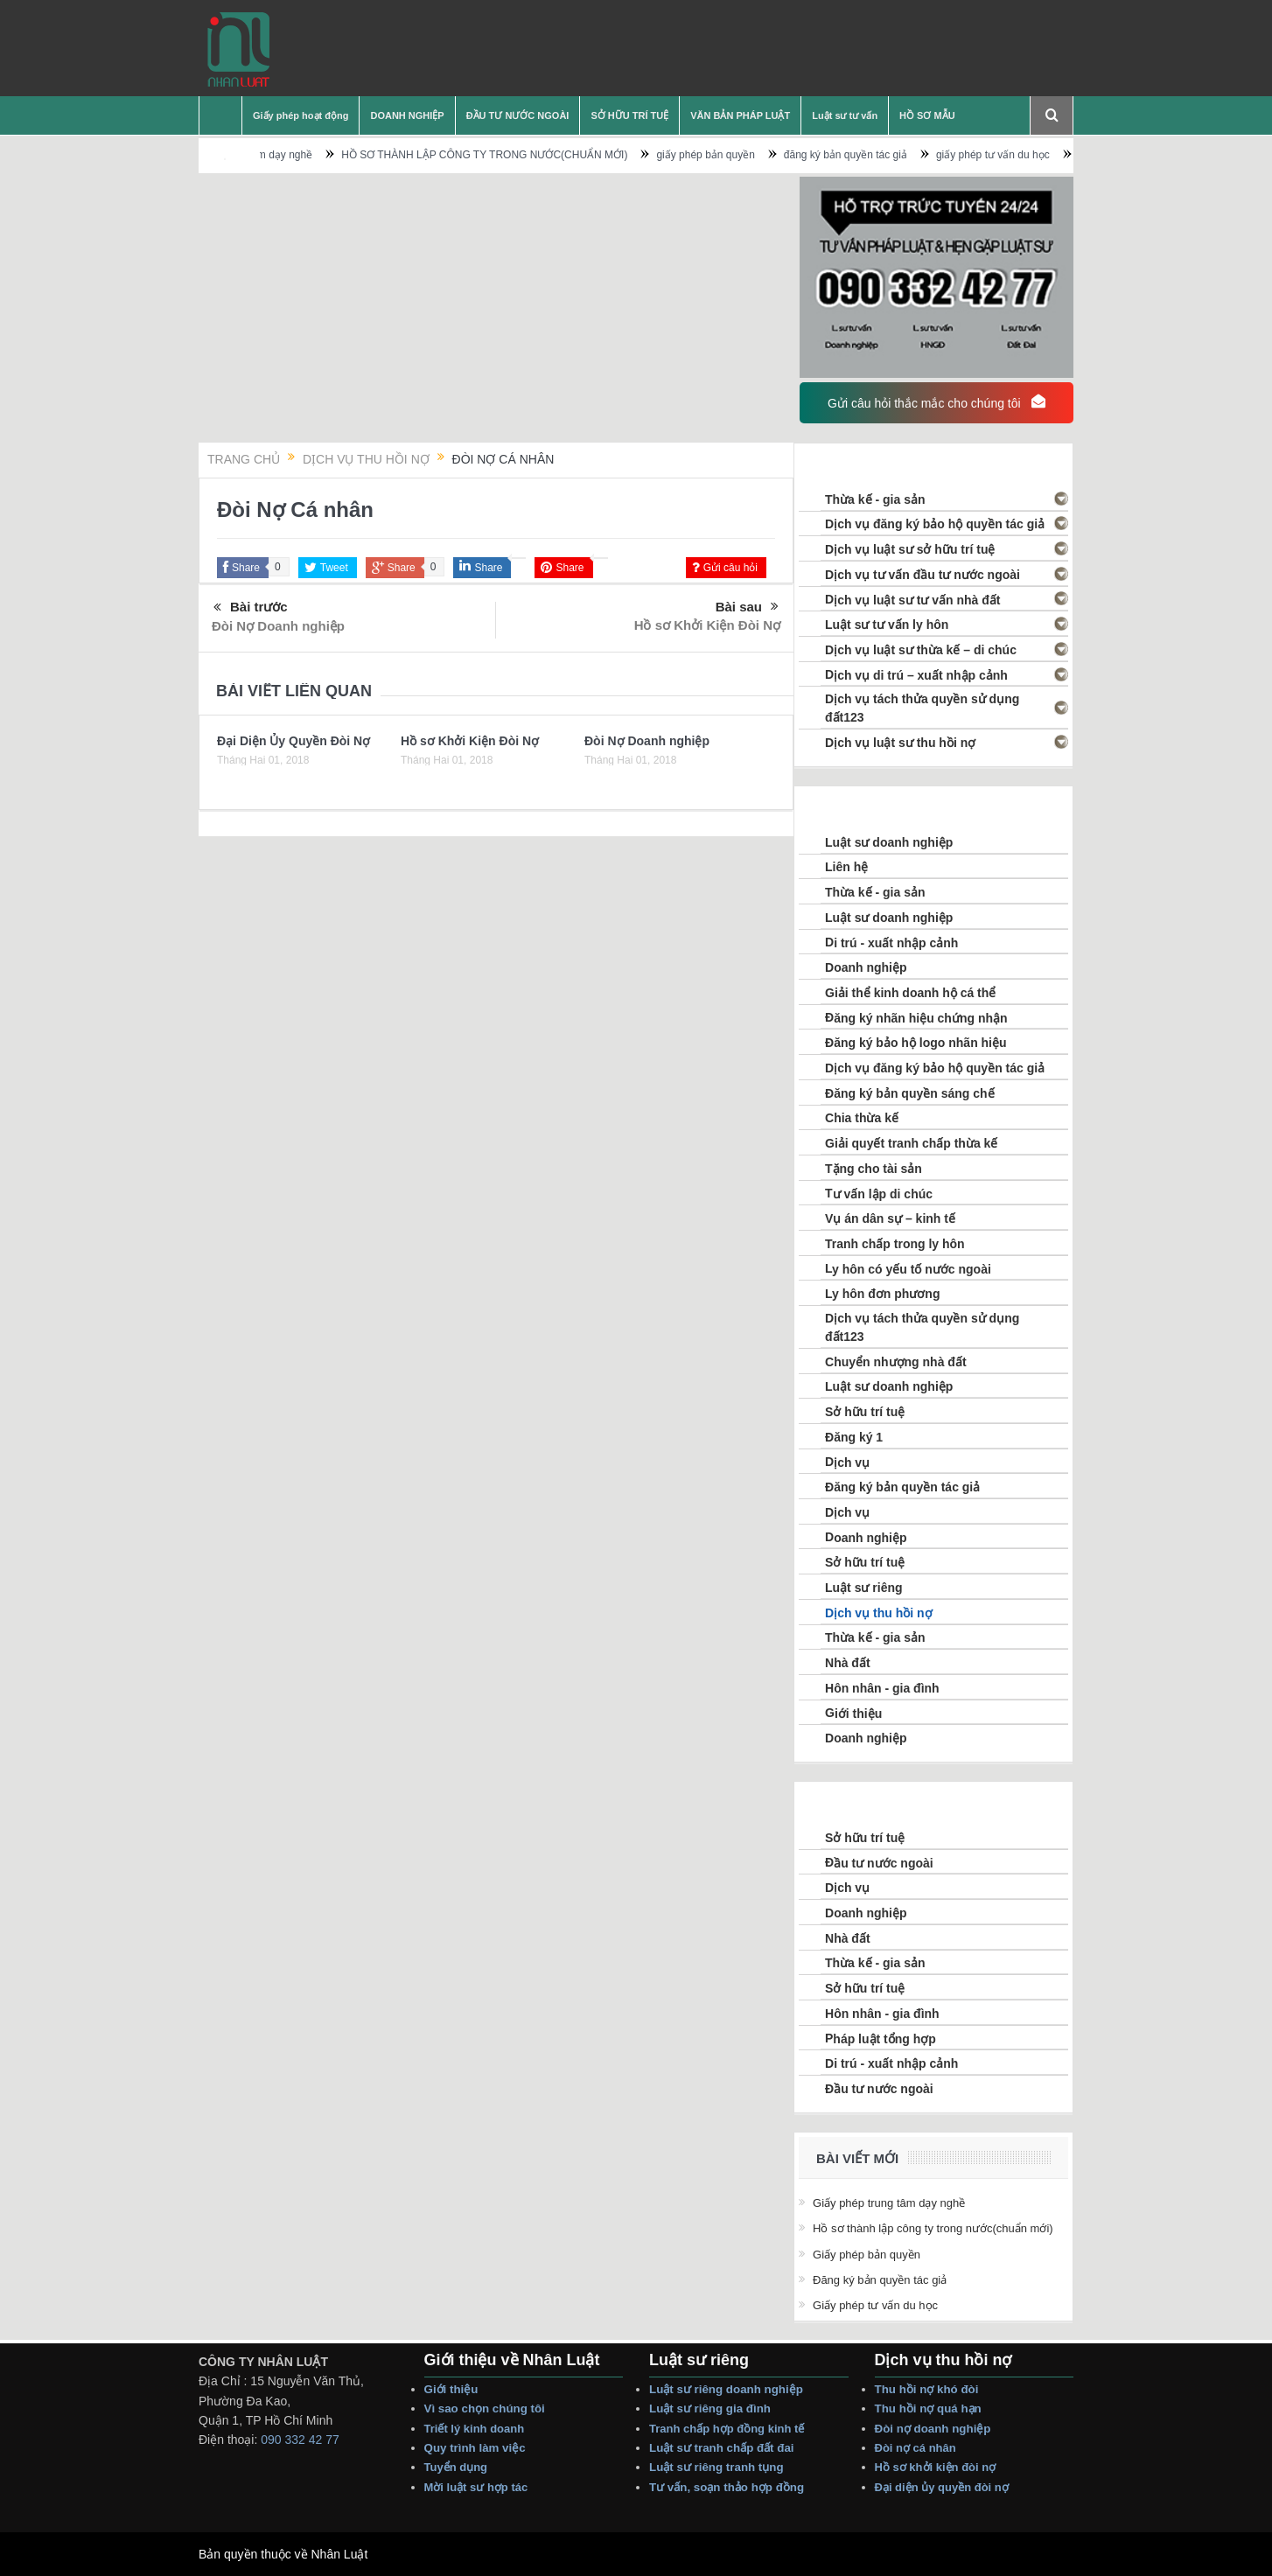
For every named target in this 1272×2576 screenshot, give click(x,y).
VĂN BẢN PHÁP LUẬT (740, 115)
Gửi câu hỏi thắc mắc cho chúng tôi (936, 402)
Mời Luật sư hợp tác (476, 2487)
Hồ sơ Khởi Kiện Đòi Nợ (707, 625)
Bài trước (250, 608)
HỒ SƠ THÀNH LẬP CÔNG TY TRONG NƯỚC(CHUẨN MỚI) (531, 155)
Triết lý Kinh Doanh (477, 2428)
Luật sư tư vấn (844, 115)
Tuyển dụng (456, 2467)
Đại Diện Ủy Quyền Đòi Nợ (293, 741)
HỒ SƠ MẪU (927, 115)
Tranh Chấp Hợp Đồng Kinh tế (728, 2428)
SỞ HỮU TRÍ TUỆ (629, 115)
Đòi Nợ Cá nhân (917, 2447)
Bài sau (747, 607)
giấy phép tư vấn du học (1040, 155)
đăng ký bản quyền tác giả (892, 155)
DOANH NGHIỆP (407, 115)
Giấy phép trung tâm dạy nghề (288, 155)
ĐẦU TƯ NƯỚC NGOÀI (518, 115)
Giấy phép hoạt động (300, 115)
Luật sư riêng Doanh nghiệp (726, 2389)
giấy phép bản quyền (752, 155)
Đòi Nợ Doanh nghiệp (278, 625)
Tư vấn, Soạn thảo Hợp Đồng (726, 2487)
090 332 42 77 (300, 2440)
